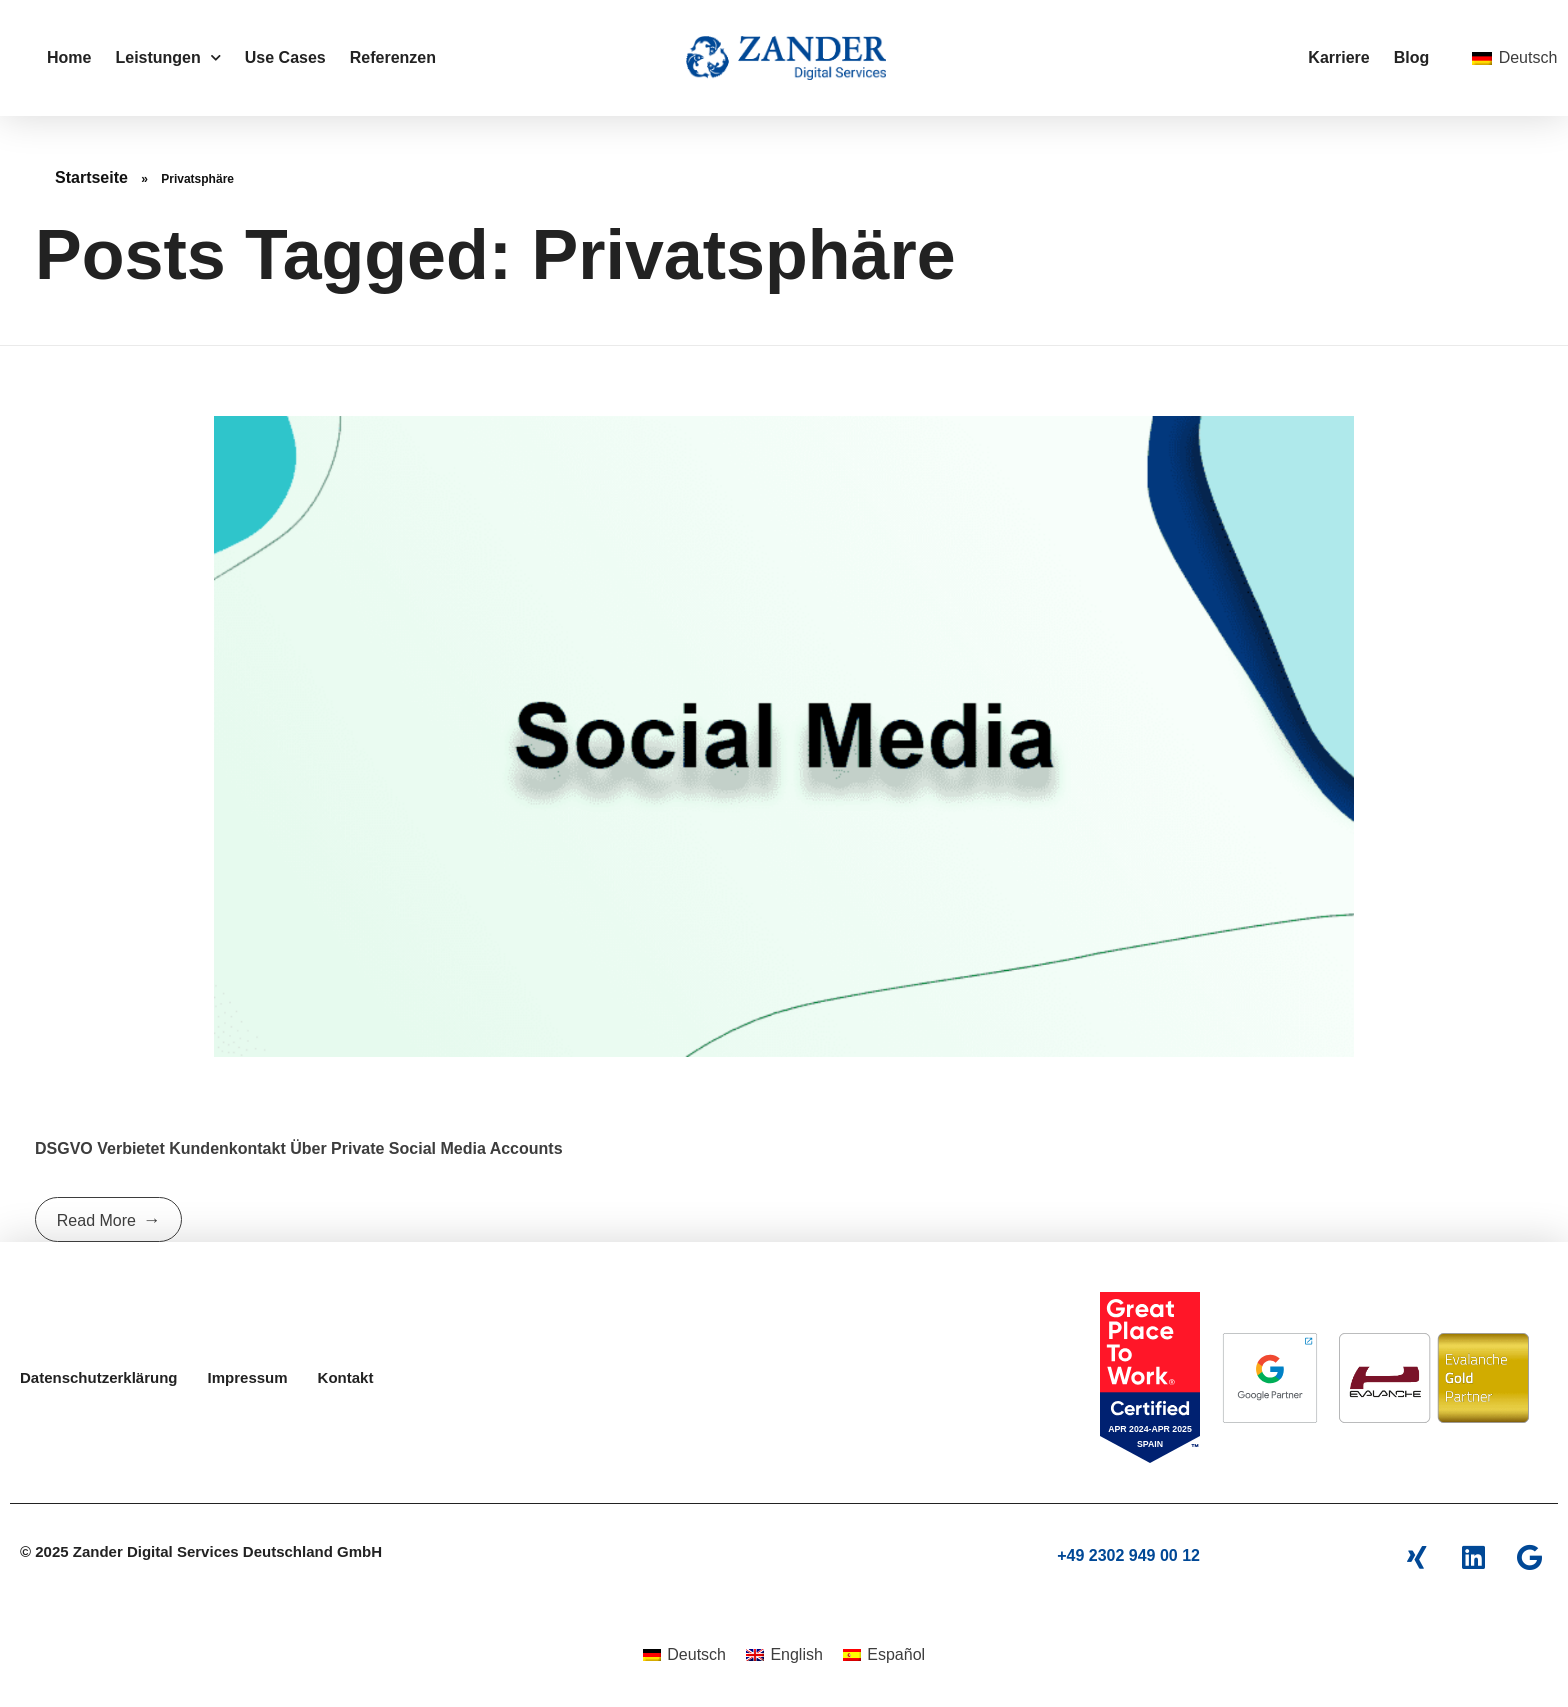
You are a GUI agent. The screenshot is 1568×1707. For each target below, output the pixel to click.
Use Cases (285, 57)
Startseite (91, 177)
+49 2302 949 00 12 (1128, 1555)
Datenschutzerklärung (99, 1377)
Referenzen (393, 57)
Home (69, 57)
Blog (1412, 57)
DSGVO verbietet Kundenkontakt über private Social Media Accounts (299, 1148)
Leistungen (167, 57)
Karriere (1338, 57)
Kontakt (346, 1377)
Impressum (248, 1377)
